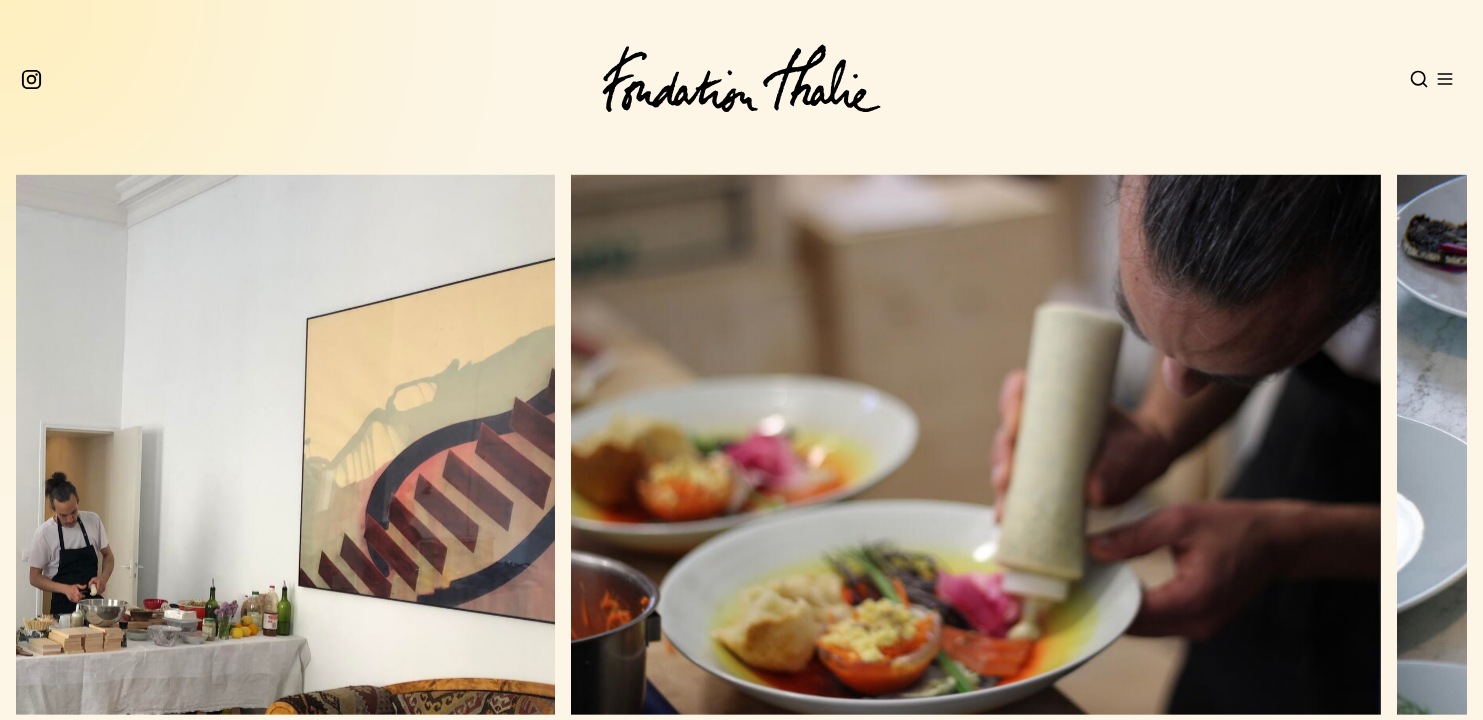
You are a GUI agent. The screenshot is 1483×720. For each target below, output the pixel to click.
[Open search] (1419, 79)
